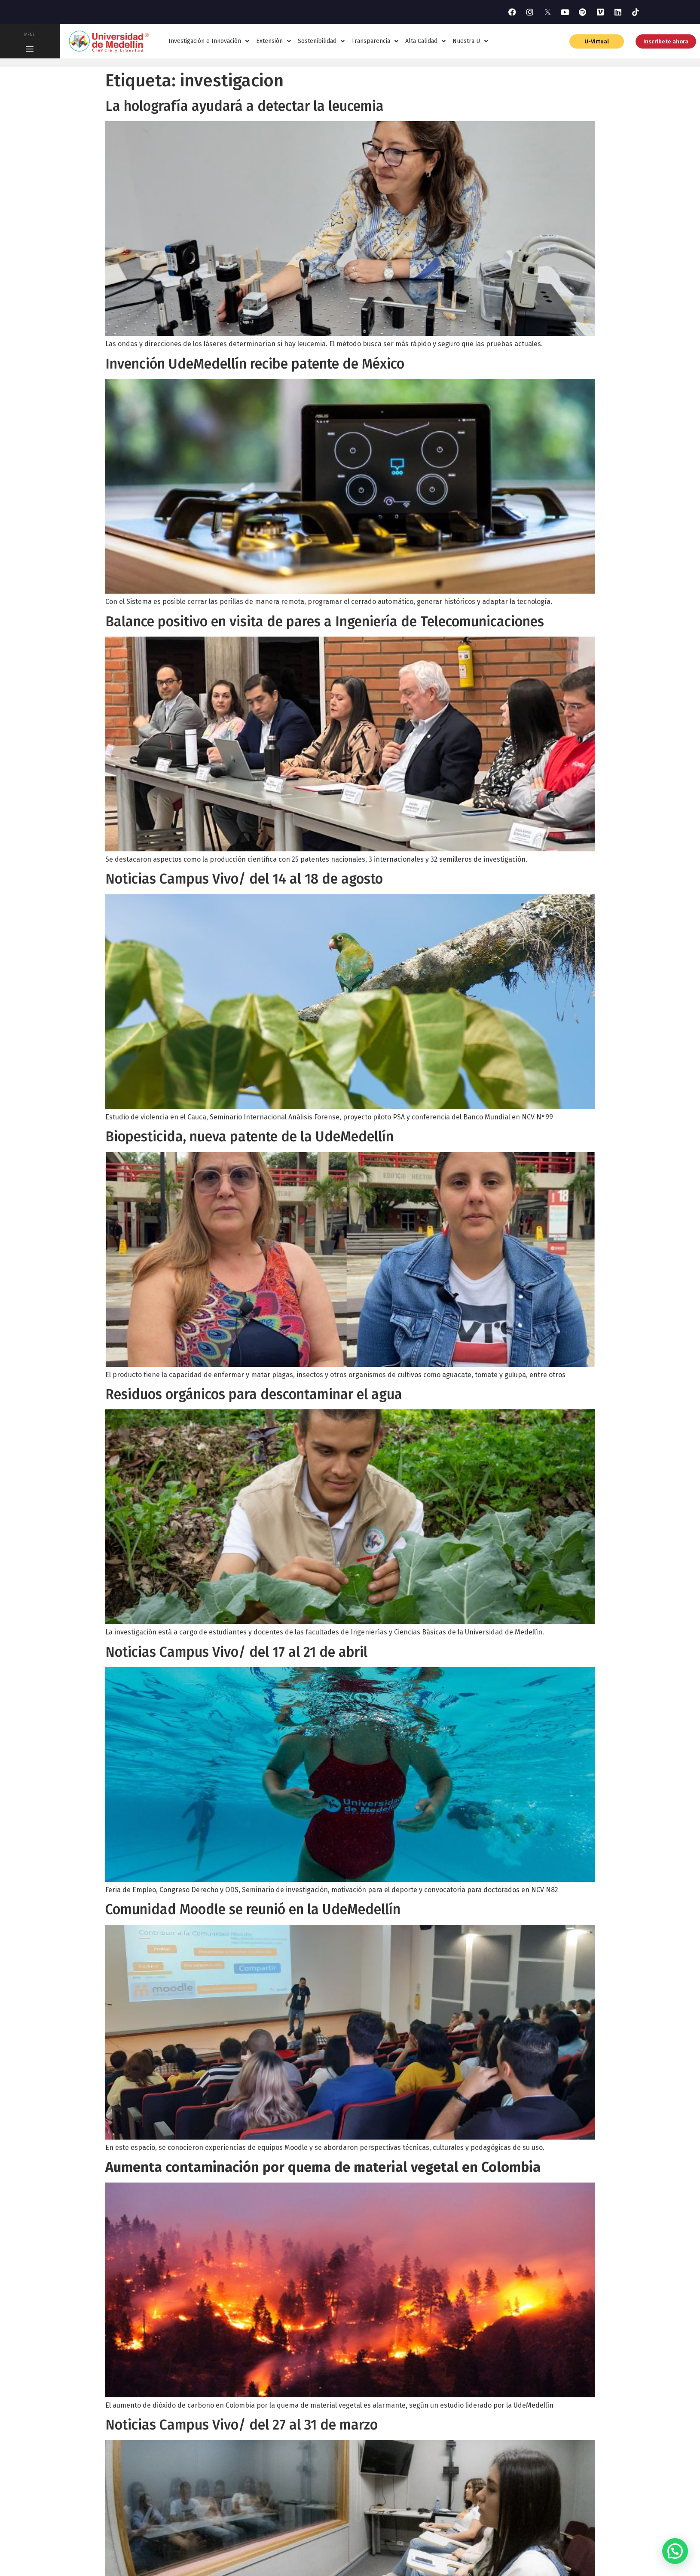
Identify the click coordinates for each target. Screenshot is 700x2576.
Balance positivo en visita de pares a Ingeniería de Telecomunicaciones (324, 621)
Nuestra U (470, 41)
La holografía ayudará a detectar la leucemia (244, 106)
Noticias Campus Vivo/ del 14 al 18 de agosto (244, 879)
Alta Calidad (425, 41)
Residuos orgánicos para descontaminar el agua (253, 1394)
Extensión (273, 41)
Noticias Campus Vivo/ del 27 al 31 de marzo (241, 2425)
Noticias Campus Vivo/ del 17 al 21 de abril (236, 1652)
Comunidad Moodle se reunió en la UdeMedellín (252, 1909)
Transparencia (375, 41)
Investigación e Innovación (208, 41)
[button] (675, 2551)
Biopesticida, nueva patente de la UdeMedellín (249, 1136)
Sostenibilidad (321, 41)
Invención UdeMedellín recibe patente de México (254, 364)
